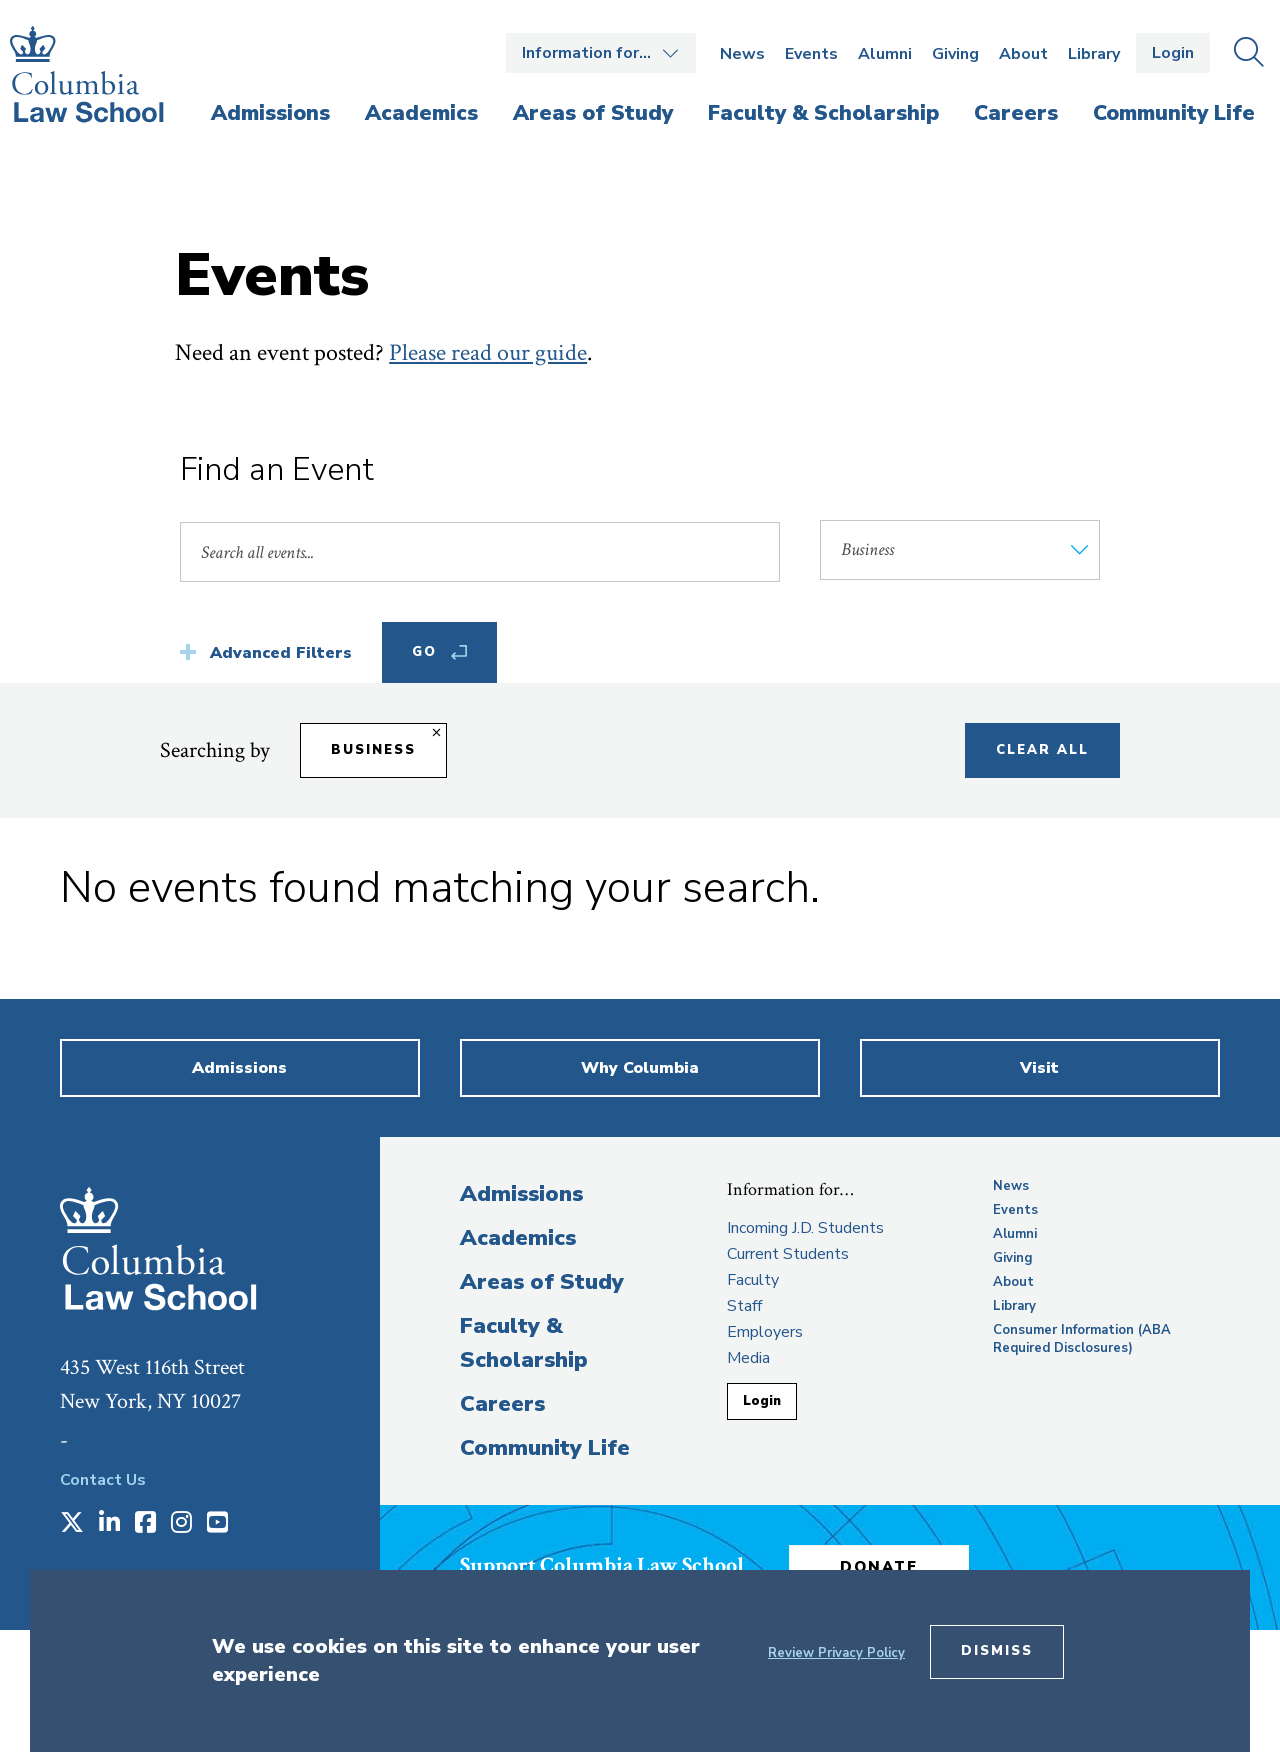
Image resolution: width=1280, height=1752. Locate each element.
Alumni (885, 54)
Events (811, 54)
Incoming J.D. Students (805, 1228)
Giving (955, 54)
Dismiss (997, 1651)
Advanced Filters (281, 653)
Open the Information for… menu (601, 53)
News (742, 54)
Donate (879, 1567)
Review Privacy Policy (836, 1653)
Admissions (521, 1194)
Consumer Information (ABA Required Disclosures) (1082, 1339)
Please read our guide (488, 352)
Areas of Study (542, 1282)
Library (1094, 54)
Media (748, 1358)
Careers (502, 1404)
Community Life (545, 1448)
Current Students (788, 1254)
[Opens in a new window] (72, 1524)
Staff (744, 1306)
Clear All (1042, 750)
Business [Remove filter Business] (373, 750)
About (1023, 54)
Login (1173, 53)
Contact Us (103, 1480)
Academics (518, 1238)
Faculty (753, 1280)
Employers (765, 1332)
